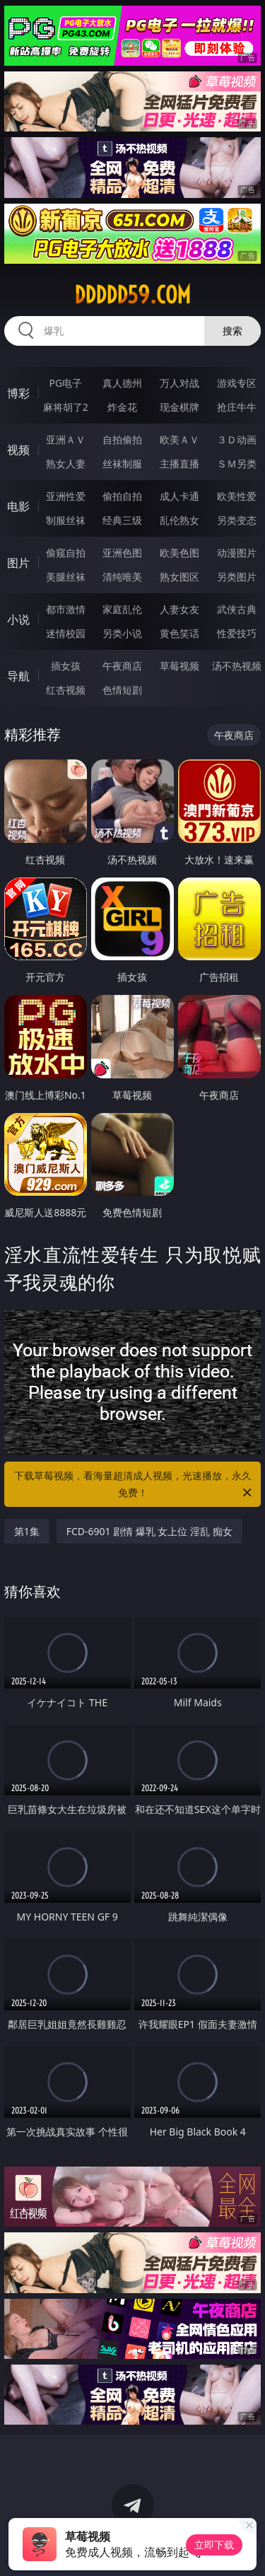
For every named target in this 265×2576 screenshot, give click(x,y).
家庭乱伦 (122, 609)
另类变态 (237, 520)
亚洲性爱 (66, 496)
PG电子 (65, 383)
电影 (18, 506)
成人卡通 (179, 496)
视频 (18, 449)
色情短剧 (122, 690)
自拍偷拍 (122, 439)
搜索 (232, 330)
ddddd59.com (132, 295)
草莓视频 (179, 665)
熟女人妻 (66, 463)
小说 (18, 619)
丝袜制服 (122, 463)
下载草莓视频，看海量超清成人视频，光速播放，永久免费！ (134, 1485)
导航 (18, 676)
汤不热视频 (236, 665)
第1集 (27, 1531)
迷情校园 (66, 633)
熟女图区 (179, 576)
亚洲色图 (122, 552)
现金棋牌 (179, 407)
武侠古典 (237, 609)
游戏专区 (237, 383)
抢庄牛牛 (237, 407)
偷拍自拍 (122, 496)
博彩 (18, 393)
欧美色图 (179, 552)
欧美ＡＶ (179, 439)
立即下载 (214, 2544)
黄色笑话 (179, 633)
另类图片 (237, 576)
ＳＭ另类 (237, 463)
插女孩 (66, 665)
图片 (18, 563)
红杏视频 (66, 690)
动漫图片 (237, 552)
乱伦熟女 (179, 520)
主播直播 (179, 463)
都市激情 (66, 609)
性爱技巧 (237, 633)
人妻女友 (179, 609)
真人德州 (122, 383)
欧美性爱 (237, 496)
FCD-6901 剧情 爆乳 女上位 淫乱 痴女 (149, 1531)
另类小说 (122, 633)
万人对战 (179, 383)
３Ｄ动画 (237, 439)
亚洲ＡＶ (66, 439)
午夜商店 (122, 665)
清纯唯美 (122, 576)
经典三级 (122, 520)
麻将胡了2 (65, 407)
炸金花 (122, 407)
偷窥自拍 (66, 552)
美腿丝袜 (66, 576)
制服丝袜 (66, 520)
